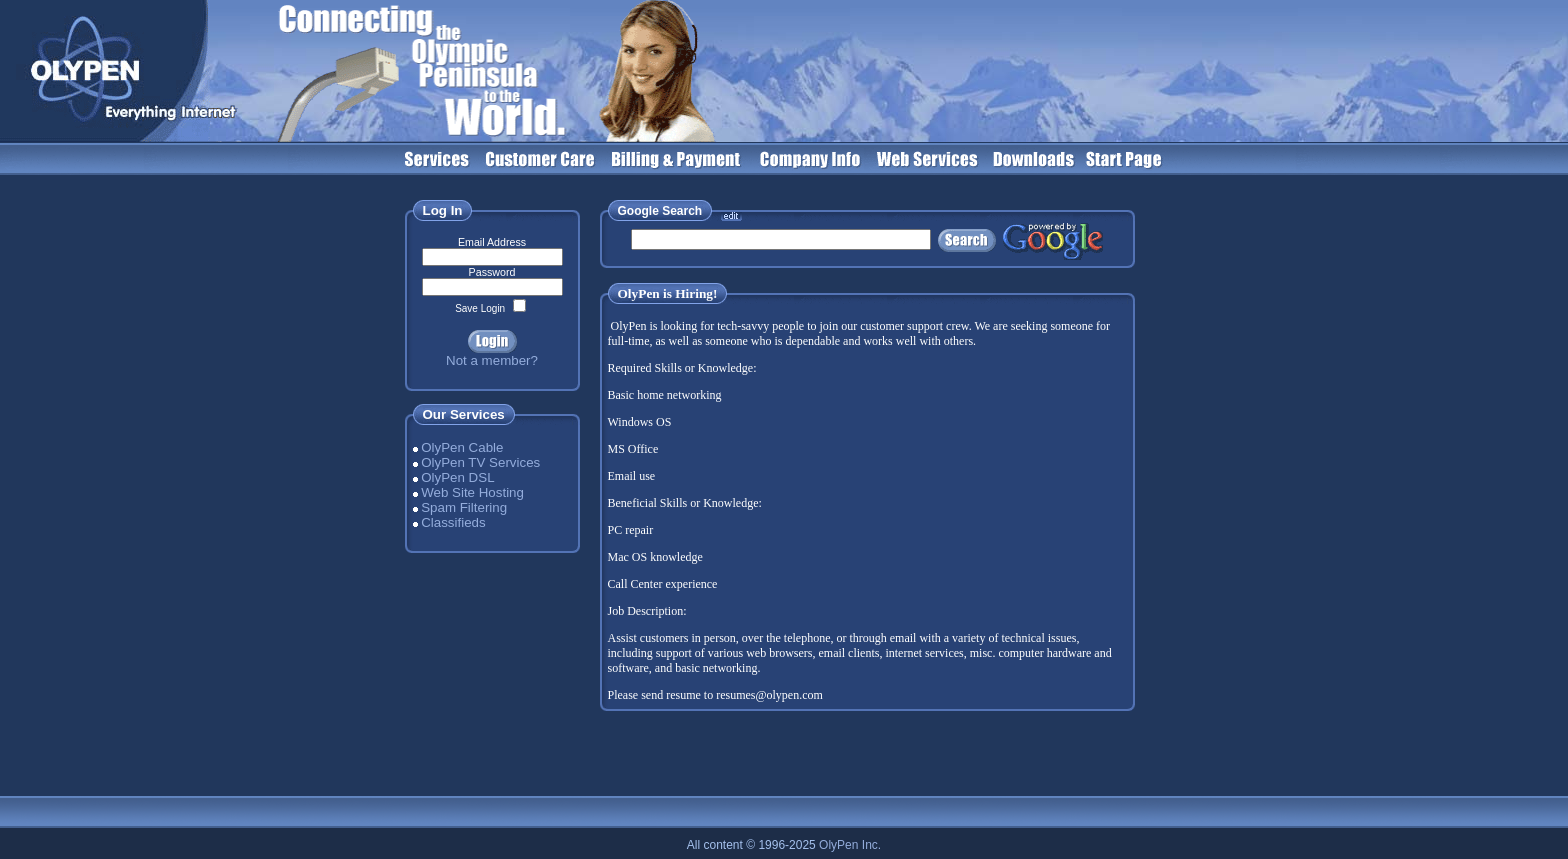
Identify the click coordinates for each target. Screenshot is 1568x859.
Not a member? (492, 360)
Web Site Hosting (472, 492)
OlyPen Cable (462, 447)
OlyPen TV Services (480, 462)
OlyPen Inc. (850, 845)
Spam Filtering (464, 507)
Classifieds (453, 522)
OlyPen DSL (457, 477)
